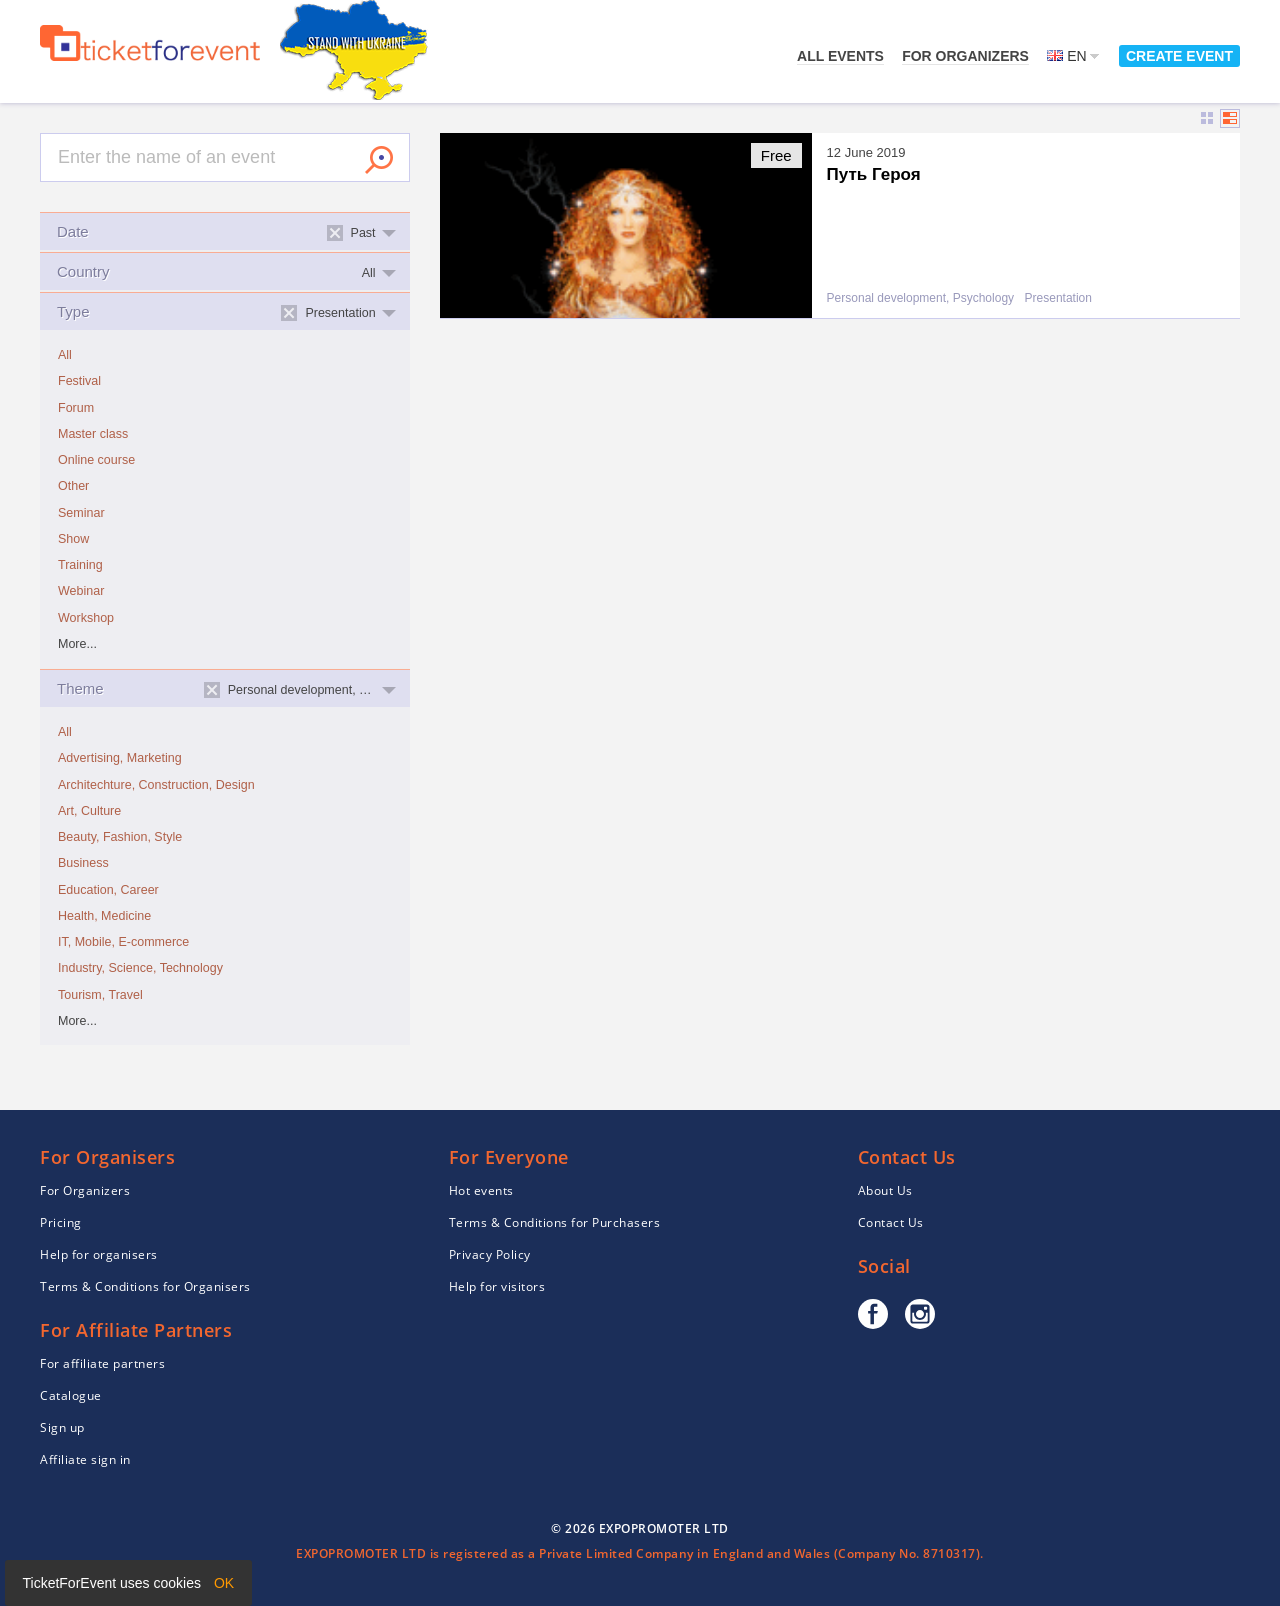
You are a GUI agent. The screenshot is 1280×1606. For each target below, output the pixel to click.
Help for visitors (497, 1286)
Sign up (62, 1427)
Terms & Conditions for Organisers (145, 1286)
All (65, 355)
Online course (96, 460)
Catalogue (71, 1395)
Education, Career (108, 890)
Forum (76, 408)
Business (83, 863)
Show (73, 539)
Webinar (81, 591)
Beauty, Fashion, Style (120, 837)
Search (379, 160)
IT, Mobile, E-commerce (123, 942)
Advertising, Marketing (120, 758)
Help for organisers (99, 1254)
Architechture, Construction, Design (156, 785)
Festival (79, 381)
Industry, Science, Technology (140, 968)
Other (73, 486)
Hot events (481, 1190)
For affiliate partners (102, 1363)
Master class (93, 434)
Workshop (86, 618)
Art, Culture (89, 811)
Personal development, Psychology (920, 298)
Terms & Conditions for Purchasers (555, 1222)
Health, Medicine (104, 916)
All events (840, 56)
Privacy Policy (490, 1254)
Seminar (81, 513)
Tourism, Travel (100, 995)
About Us (885, 1190)
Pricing (61, 1222)
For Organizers (965, 56)
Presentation (1058, 298)
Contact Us (891, 1222)
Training (80, 565)
